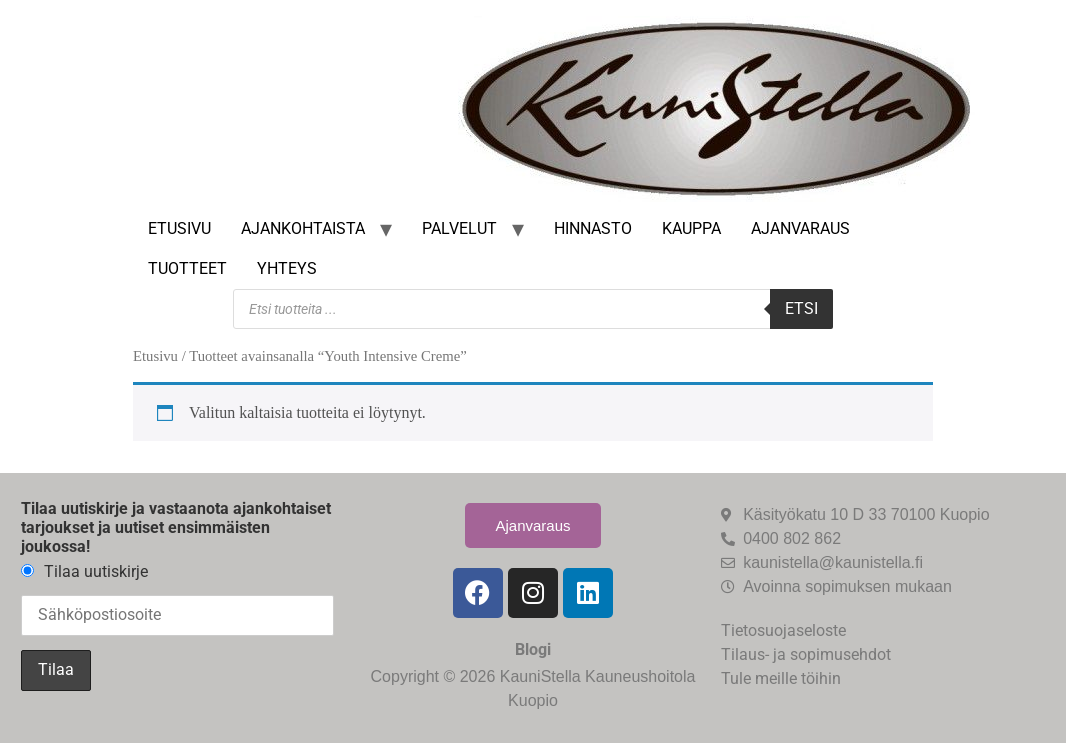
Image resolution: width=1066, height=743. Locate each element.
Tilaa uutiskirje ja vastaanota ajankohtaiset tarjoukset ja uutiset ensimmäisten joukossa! (176, 527)
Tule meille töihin (781, 678)
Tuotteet (187, 268)
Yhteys (287, 268)
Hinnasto (593, 228)
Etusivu (179, 228)
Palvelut (459, 228)
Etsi (801, 308)
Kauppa (691, 228)
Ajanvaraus (800, 228)
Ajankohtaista (303, 228)
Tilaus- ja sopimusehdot (806, 654)
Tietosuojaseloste (783, 630)
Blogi (533, 649)
